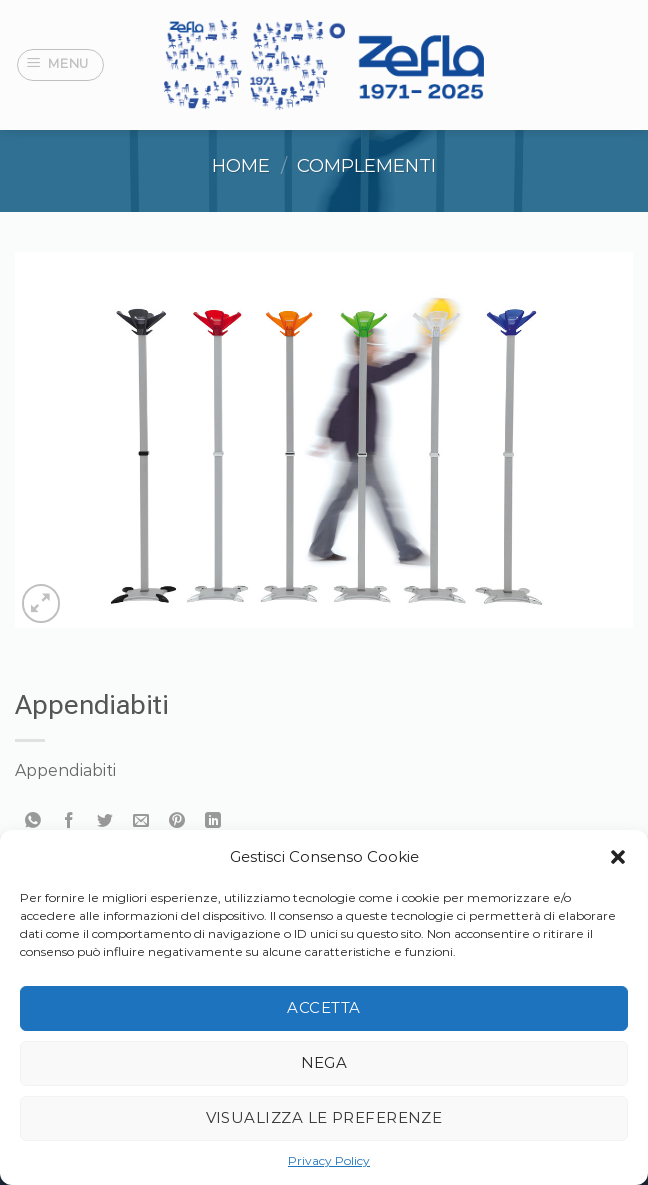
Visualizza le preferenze (324, 1117)
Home (241, 165)
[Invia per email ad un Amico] (141, 821)
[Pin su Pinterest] (177, 821)
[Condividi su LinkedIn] (213, 821)
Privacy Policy (329, 1160)
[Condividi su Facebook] (69, 821)
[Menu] (61, 65)
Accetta (323, 1007)
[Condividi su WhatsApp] (33, 821)
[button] (618, 857)
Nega (324, 1062)
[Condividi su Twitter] (105, 821)
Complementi (366, 165)
